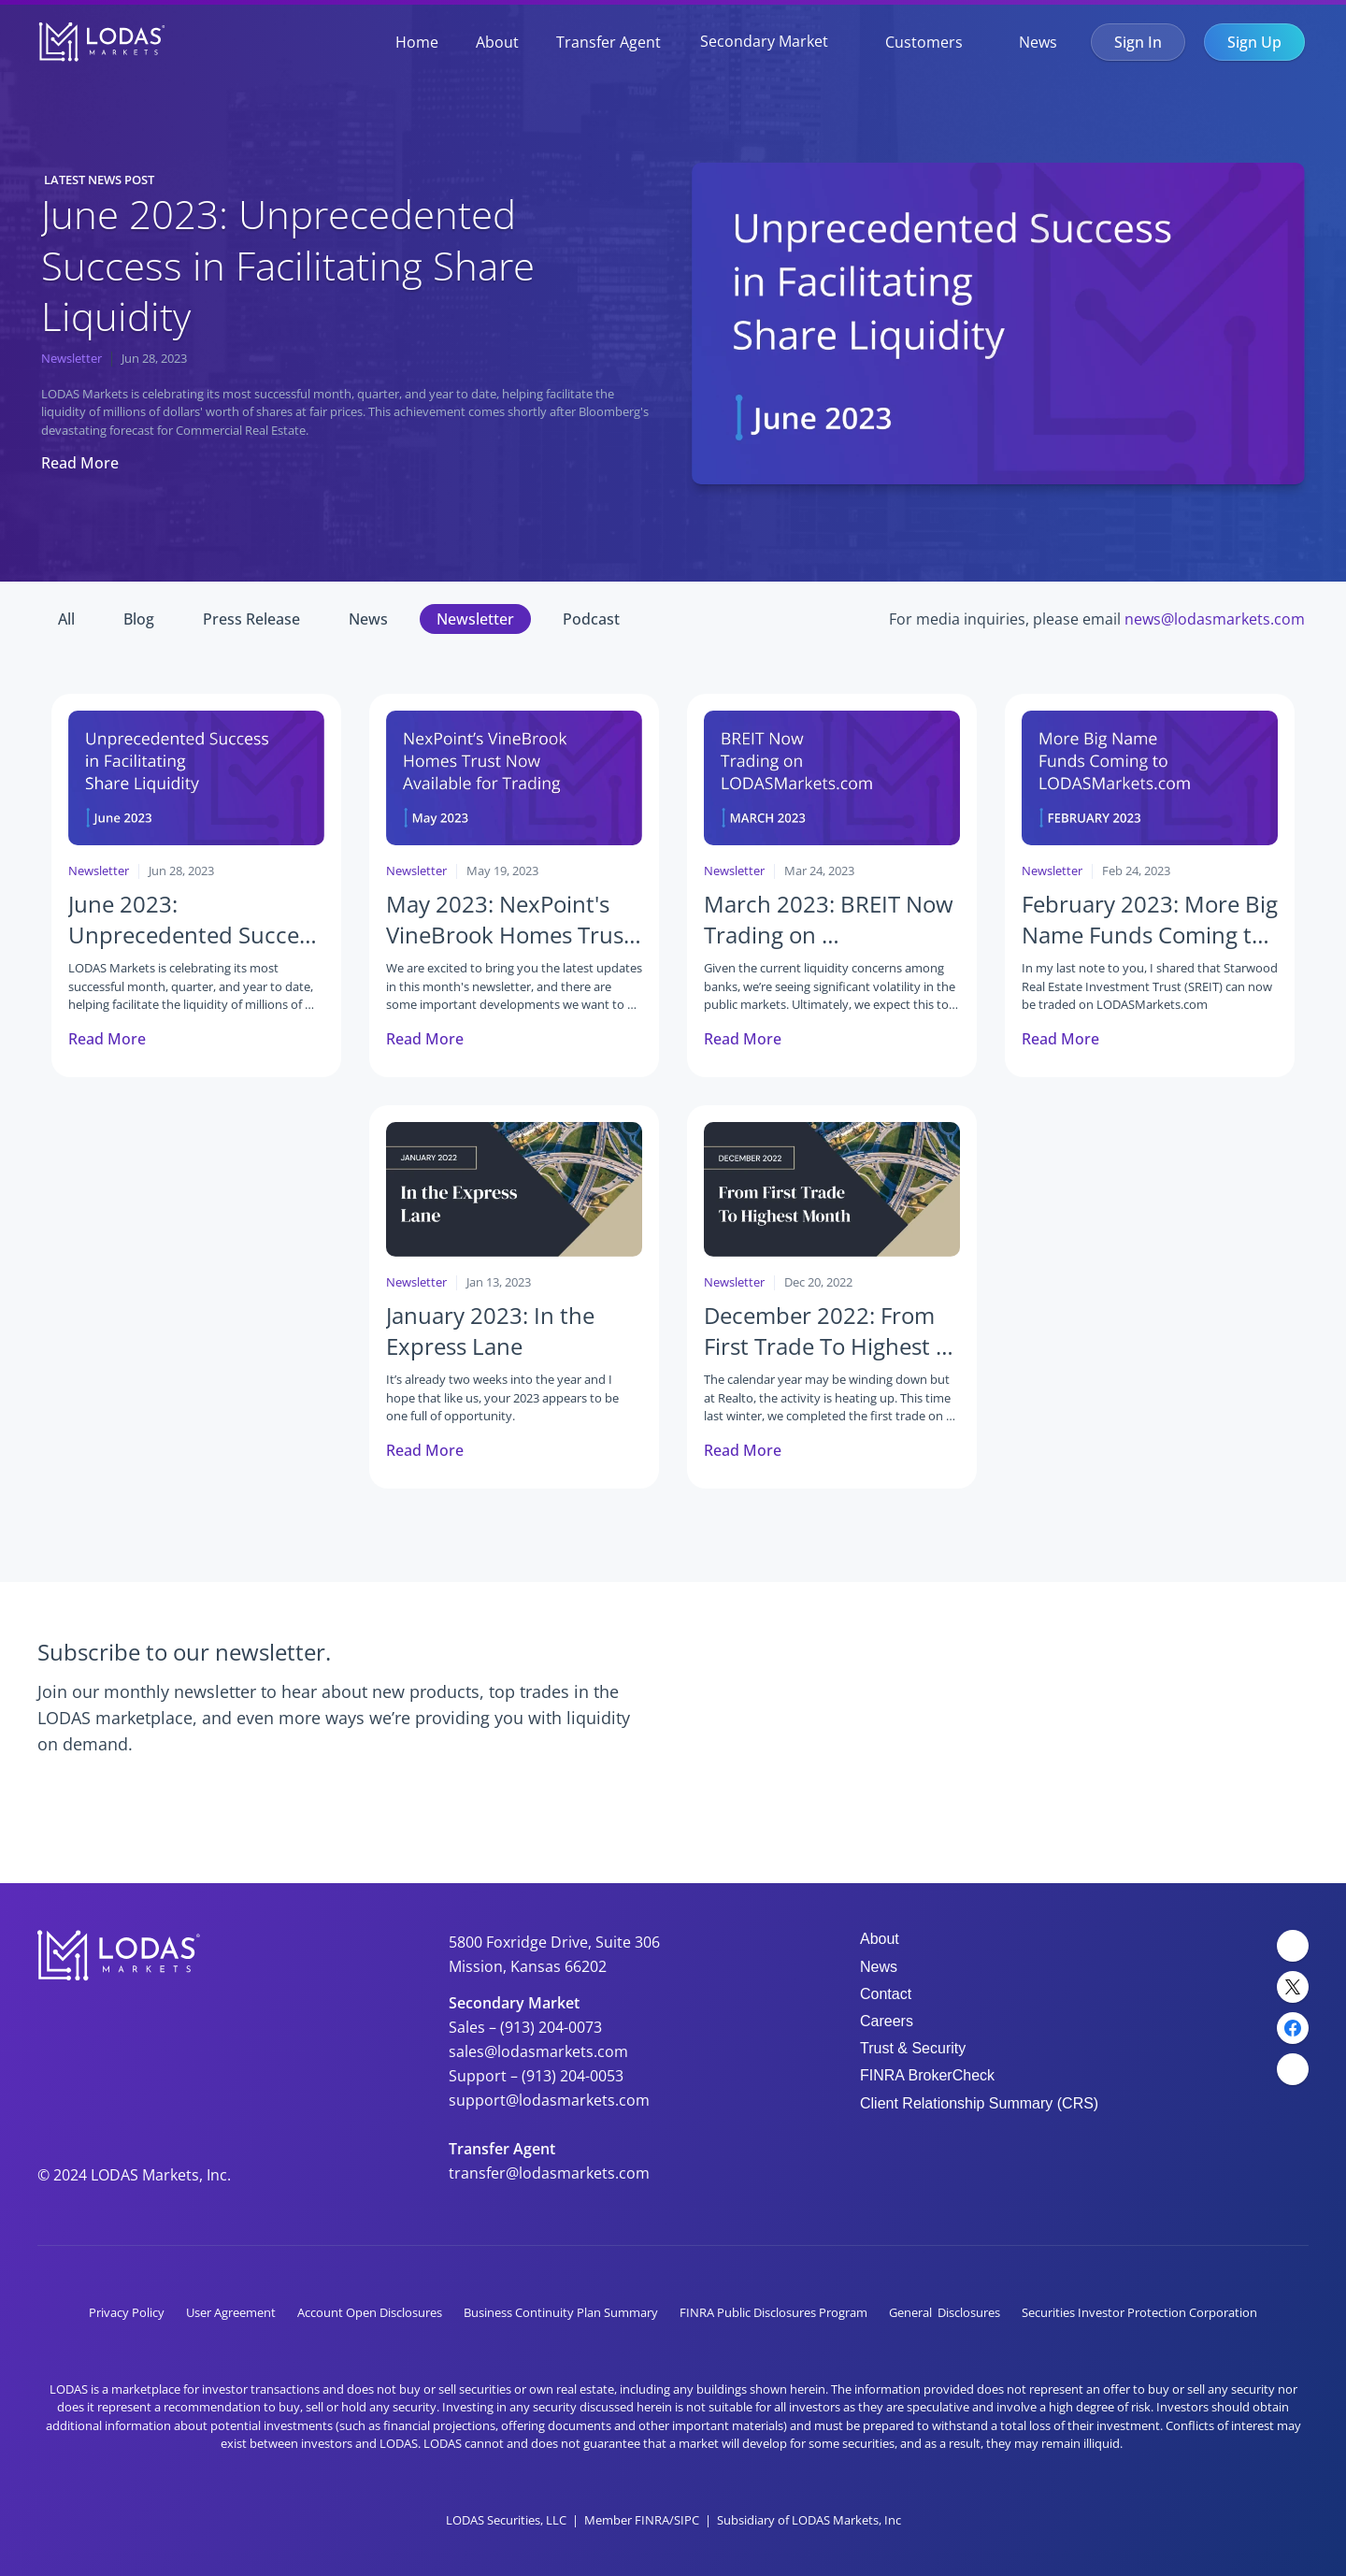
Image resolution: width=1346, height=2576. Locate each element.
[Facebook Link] (1293, 2028)
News (1038, 42)
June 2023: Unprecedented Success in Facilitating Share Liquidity (293, 264)
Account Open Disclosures (369, 2312)
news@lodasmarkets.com (1214, 619)
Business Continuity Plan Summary (561, 2312)
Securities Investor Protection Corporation (1139, 2312)
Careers (886, 2021)
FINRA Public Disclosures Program (773, 2312)
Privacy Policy (127, 2312)
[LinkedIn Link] (1293, 1946)
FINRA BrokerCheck (927, 2075)
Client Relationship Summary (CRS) (979, 2103)
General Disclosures (944, 2312)
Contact (885, 1994)
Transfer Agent (608, 42)
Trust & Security (913, 2048)
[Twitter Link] (1293, 1987)
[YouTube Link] (1293, 2069)
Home (416, 42)
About (497, 42)
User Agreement (231, 2312)
